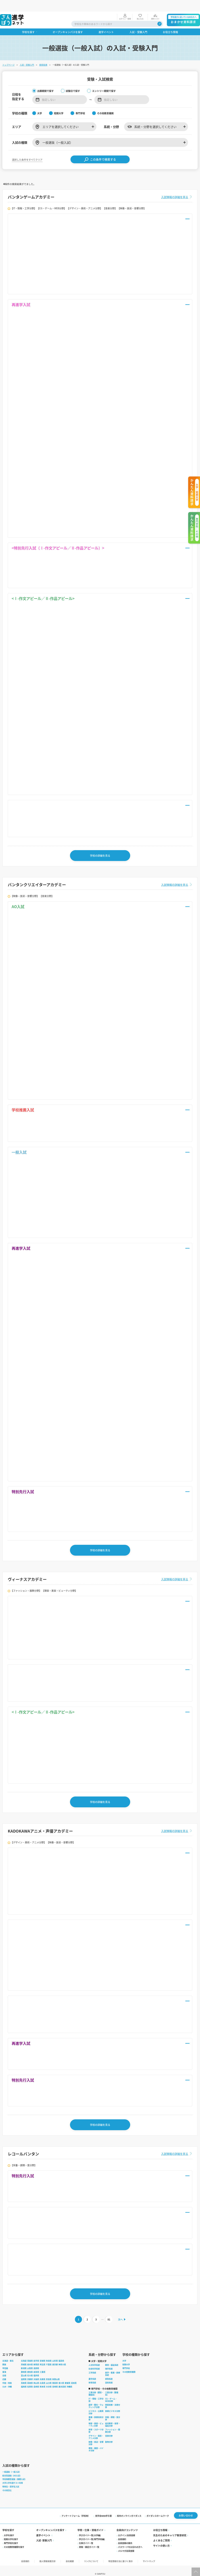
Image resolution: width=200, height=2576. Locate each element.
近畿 (4, 2372)
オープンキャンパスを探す (51, 2523)
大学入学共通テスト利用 (13, 2475)
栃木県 (30, 2357)
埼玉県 (43, 2357)
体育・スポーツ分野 (96, 2423)
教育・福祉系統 (112, 2357)
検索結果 (44, 53)
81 (108, 2310)
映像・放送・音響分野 (96, 2435)
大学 (124, 2353)
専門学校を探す (11, 2536)
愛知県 (30, 2364)
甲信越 (5, 2360)
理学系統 (109, 2361)
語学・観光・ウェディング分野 (96, 2398)
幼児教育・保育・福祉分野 (112, 2417)
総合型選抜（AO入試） (12, 2468)
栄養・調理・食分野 (112, 2411)
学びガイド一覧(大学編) (90, 2528)
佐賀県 (30, 2379)
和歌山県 (56, 2372)
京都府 (30, 2372)
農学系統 (92, 2371)
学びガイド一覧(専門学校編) (92, 2532)
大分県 (49, 2379)
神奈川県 (62, 2357)
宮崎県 (55, 2379)
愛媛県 (68, 2375)
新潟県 (24, 2360)
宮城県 (43, 2353)
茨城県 (24, 2357)
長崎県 (36, 2379)
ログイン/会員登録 (126, 2528)
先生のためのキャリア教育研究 (169, 2528)
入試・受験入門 (27, 53)
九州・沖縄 (7, 2379)
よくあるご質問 (161, 2533)
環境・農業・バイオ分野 (96, 2441)
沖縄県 (70, 2379)
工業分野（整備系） (112, 2386)
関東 (4, 2357)
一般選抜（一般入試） (12, 2464)
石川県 (30, 2368)
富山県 (24, 2368)
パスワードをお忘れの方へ (130, 2540)
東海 (4, 2364)
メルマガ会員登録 (126, 2544)
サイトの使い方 (161, 2538)
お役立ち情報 (160, 2523)
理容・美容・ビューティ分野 (96, 2417)
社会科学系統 (94, 2361)
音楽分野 (109, 2428)
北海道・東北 (8, 2353)
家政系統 (109, 2371)
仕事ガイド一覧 (86, 2536)
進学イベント (44, 2528)
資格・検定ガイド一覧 (89, 2540)
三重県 (43, 2364)
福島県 (61, 2353)
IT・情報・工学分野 (96, 2392)
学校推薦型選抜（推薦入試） (15, 2471)
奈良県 (49, 2372)
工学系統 (92, 2365)
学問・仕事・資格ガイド (91, 2523)
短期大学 (126, 2357)
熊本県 (43, 2379)
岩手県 (36, 2353)
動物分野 (109, 2434)
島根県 (30, 2375)
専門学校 (126, 2360)
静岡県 (24, 2364)
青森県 (30, 2353)
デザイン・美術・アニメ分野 (96, 2429)
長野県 (36, 2360)
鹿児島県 (62, 2379)
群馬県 (36, 2357)
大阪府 (36, 2372)
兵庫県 (43, 2372)
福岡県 (24, 2379)
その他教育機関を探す (14, 2540)
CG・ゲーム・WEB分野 (111, 2392)
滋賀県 (24, 2372)
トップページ (9, 53)
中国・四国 (7, 2375)
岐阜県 (36, 2364)
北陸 (4, 2368)
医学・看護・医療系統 (112, 2366)
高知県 (74, 2375)
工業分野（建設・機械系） (96, 2386)
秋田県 (49, 2353)
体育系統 (92, 2375)
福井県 (36, 2368)
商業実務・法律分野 (112, 2398)
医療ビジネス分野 (112, 2403)
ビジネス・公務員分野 (96, 2404)
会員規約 (122, 2532)
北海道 (24, 2353)
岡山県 (36, 2375)
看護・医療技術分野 (96, 2411)
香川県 (61, 2375)
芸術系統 (109, 2375)
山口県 (49, 2375)
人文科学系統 (94, 2357)
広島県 (43, 2375)
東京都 (55, 2357)
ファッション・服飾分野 (112, 2423)
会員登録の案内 (125, 2536)
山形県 (55, 2353)
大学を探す (9, 2528)
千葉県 (49, 2357)
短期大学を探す (11, 2532)
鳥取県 (24, 2375)
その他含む (7, 2482)
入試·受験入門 (44, 2533)
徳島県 (55, 2375)
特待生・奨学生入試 (11, 2479)
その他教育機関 (129, 2364)
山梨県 (30, 2360)
